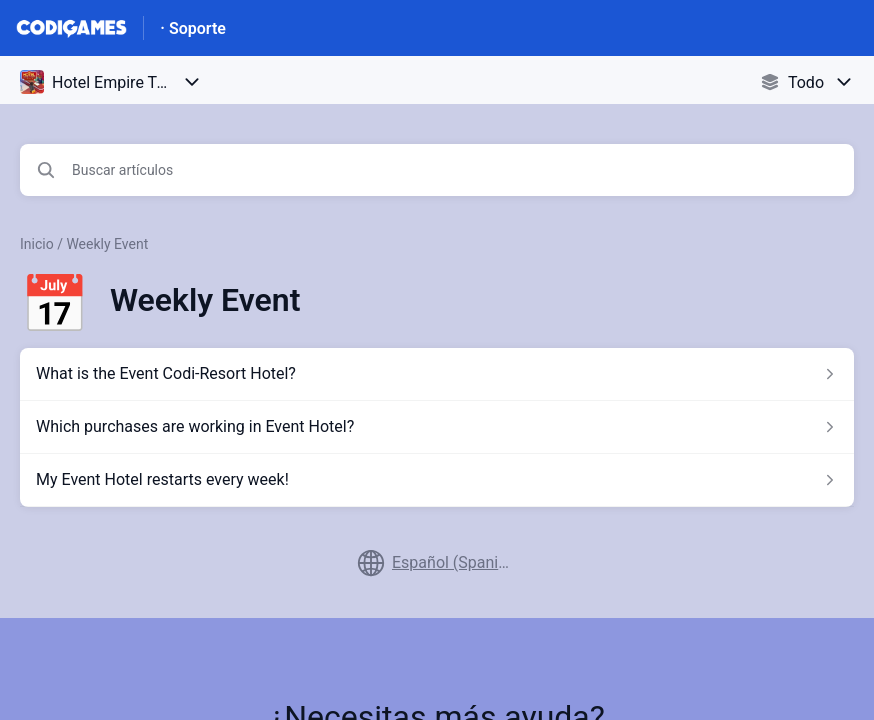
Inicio (37, 244)
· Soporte (193, 28)
